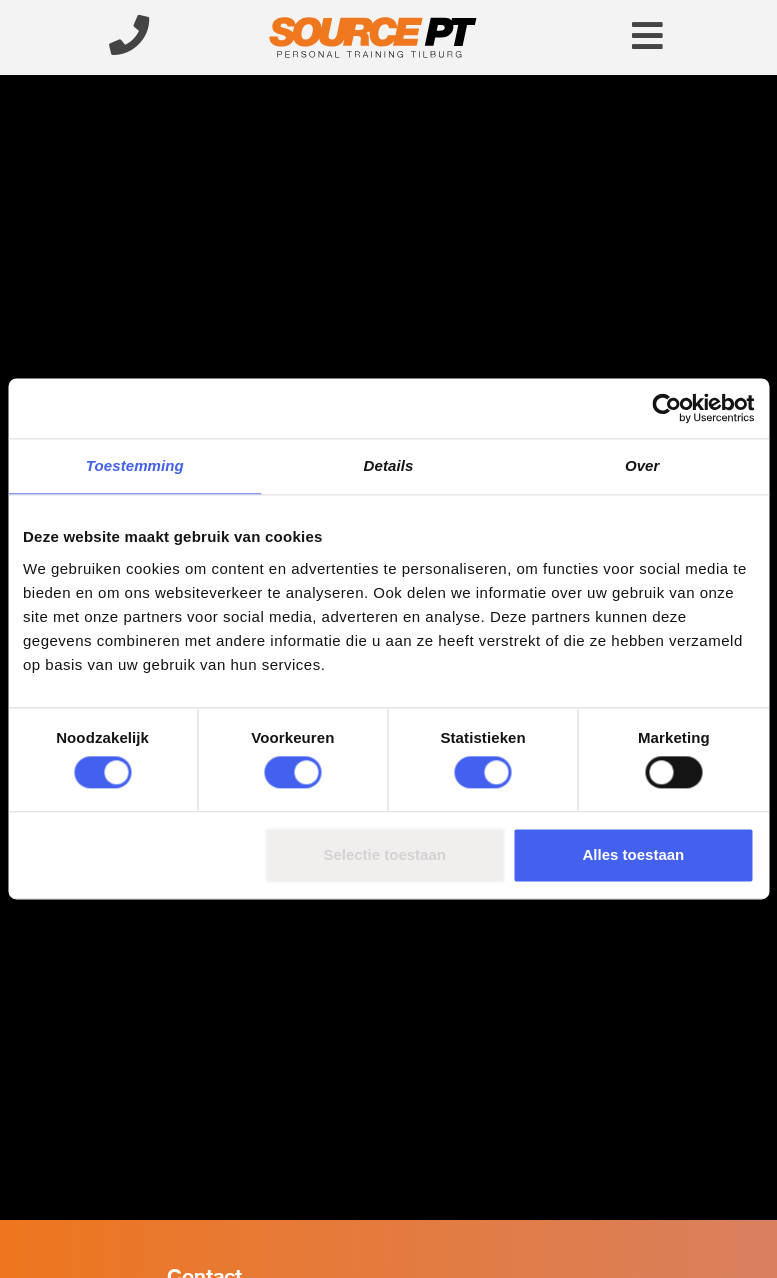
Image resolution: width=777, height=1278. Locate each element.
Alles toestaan (634, 854)
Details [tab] (389, 465)
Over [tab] (642, 465)
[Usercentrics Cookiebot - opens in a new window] (666, 408)
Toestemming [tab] (135, 465)
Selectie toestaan (384, 854)
